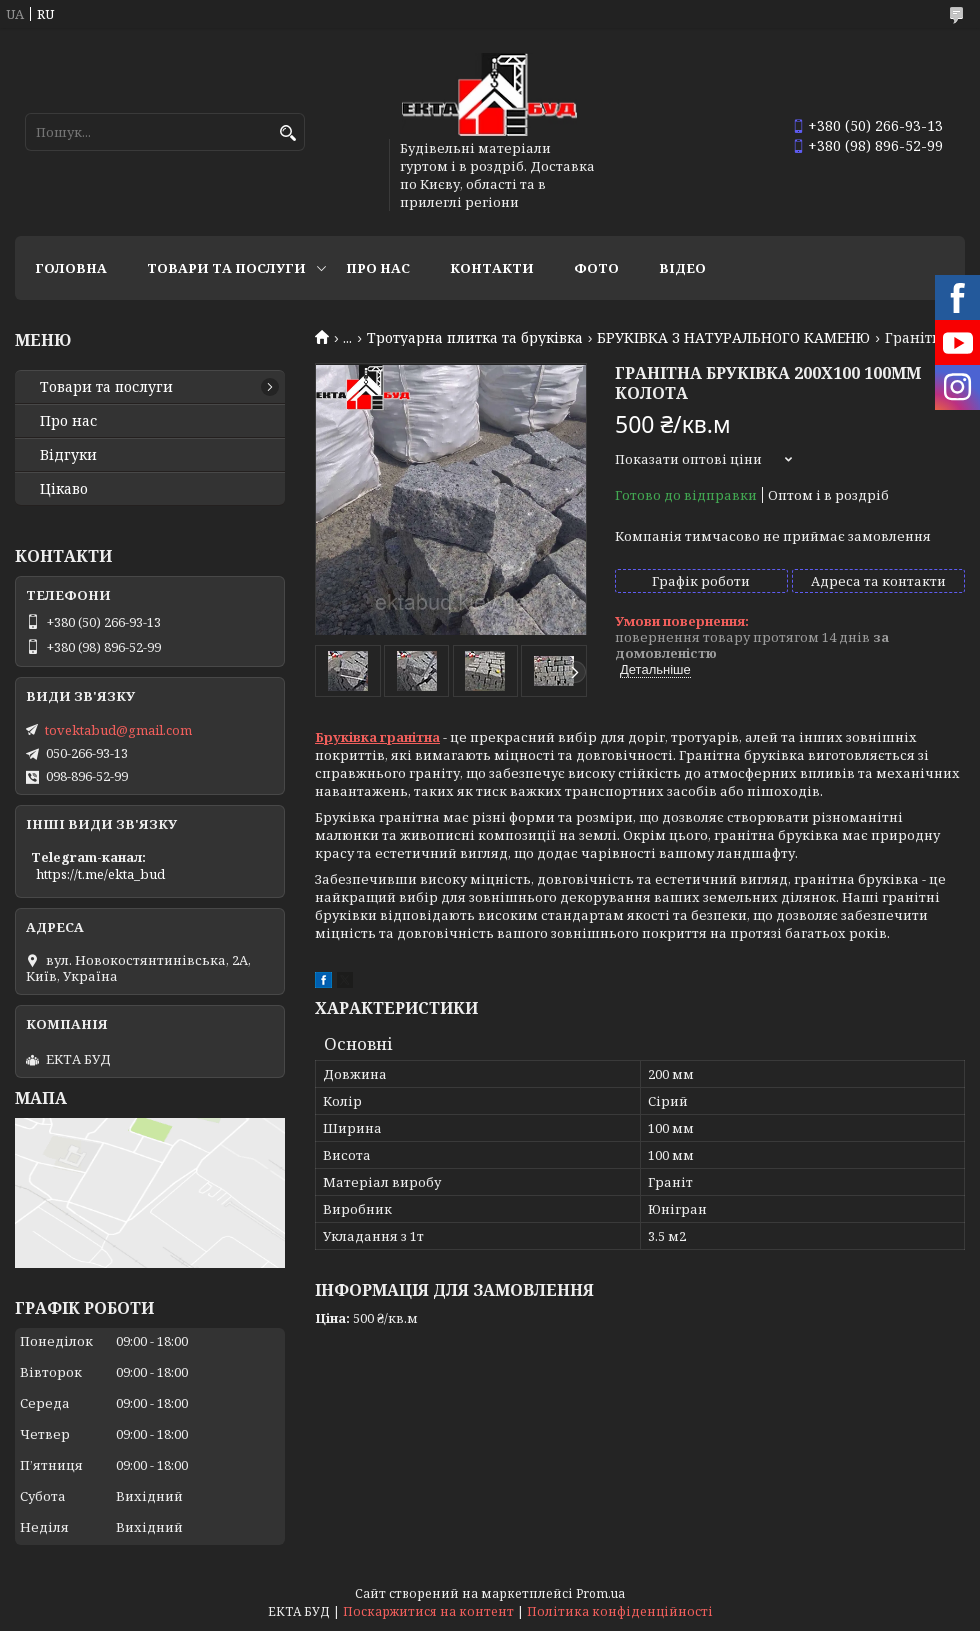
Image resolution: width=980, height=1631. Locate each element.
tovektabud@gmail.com (118, 730)
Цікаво (64, 489)
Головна (71, 268)
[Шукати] (287, 133)
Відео (682, 268)
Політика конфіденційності (620, 1611)
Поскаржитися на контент (428, 1611)
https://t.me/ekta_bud (100, 874)
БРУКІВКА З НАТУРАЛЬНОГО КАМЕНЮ (733, 338)
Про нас (378, 268)
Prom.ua (600, 1593)
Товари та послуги (226, 268)
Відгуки (68, 455)
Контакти (492, 268)
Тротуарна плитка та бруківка (475, 338)
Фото (596, 268)
